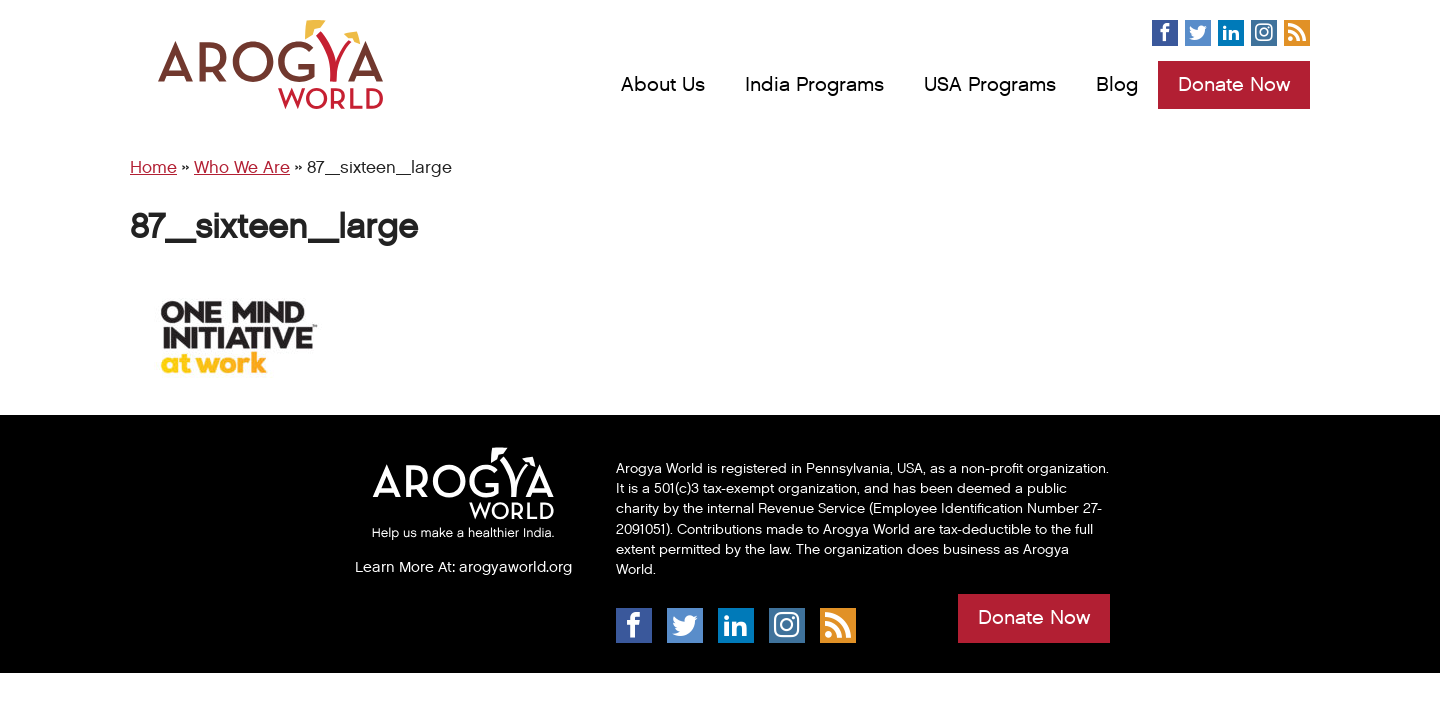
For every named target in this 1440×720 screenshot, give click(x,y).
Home (153, 168)
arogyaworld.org (515, 567)
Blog (1117, 85)
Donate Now (1234, 85)
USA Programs (990, 85)
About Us (663, 85)
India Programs (814, 85)
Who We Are (242, 168)
